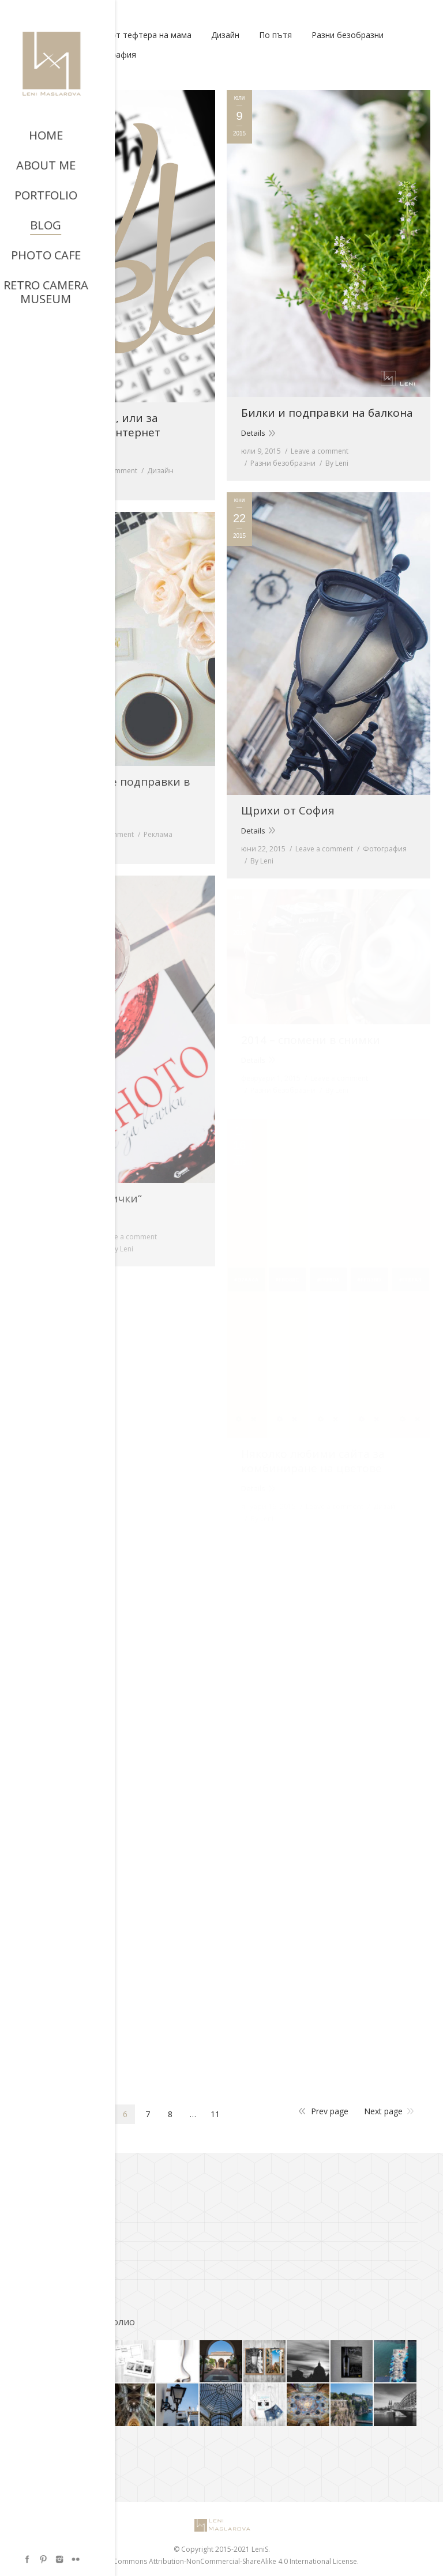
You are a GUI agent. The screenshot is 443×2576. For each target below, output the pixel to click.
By (46, 483)
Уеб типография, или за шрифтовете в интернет (93, 425)
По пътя (275, 34)
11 (215, 2114)
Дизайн (225, 34)
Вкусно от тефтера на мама (136, 34)
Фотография (111, 54)
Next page (383, 2111)
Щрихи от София (288, 811)
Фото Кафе (45, 2286)
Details (38, 452)
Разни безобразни (347, 34)
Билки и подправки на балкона (327, 413)
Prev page (329, 2111)
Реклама (158, 834)
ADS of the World (55, 2229)
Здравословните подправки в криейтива (108, 789)
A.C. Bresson (47, 2210)
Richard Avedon (53, 2267)
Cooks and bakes (56, 2248)
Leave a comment (108, 471)
